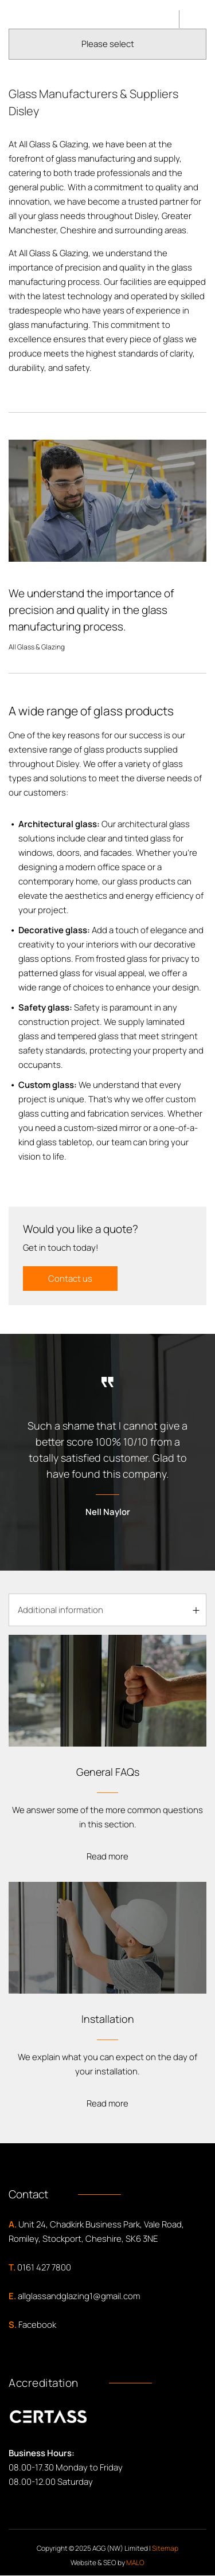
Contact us (70, 1279)
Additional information (60, 1610)
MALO (135, 2562)
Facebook (37, 2325)
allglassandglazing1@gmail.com (79, 2296)
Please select (107, 44)
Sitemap (165, 2548)
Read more (107, 1856)
